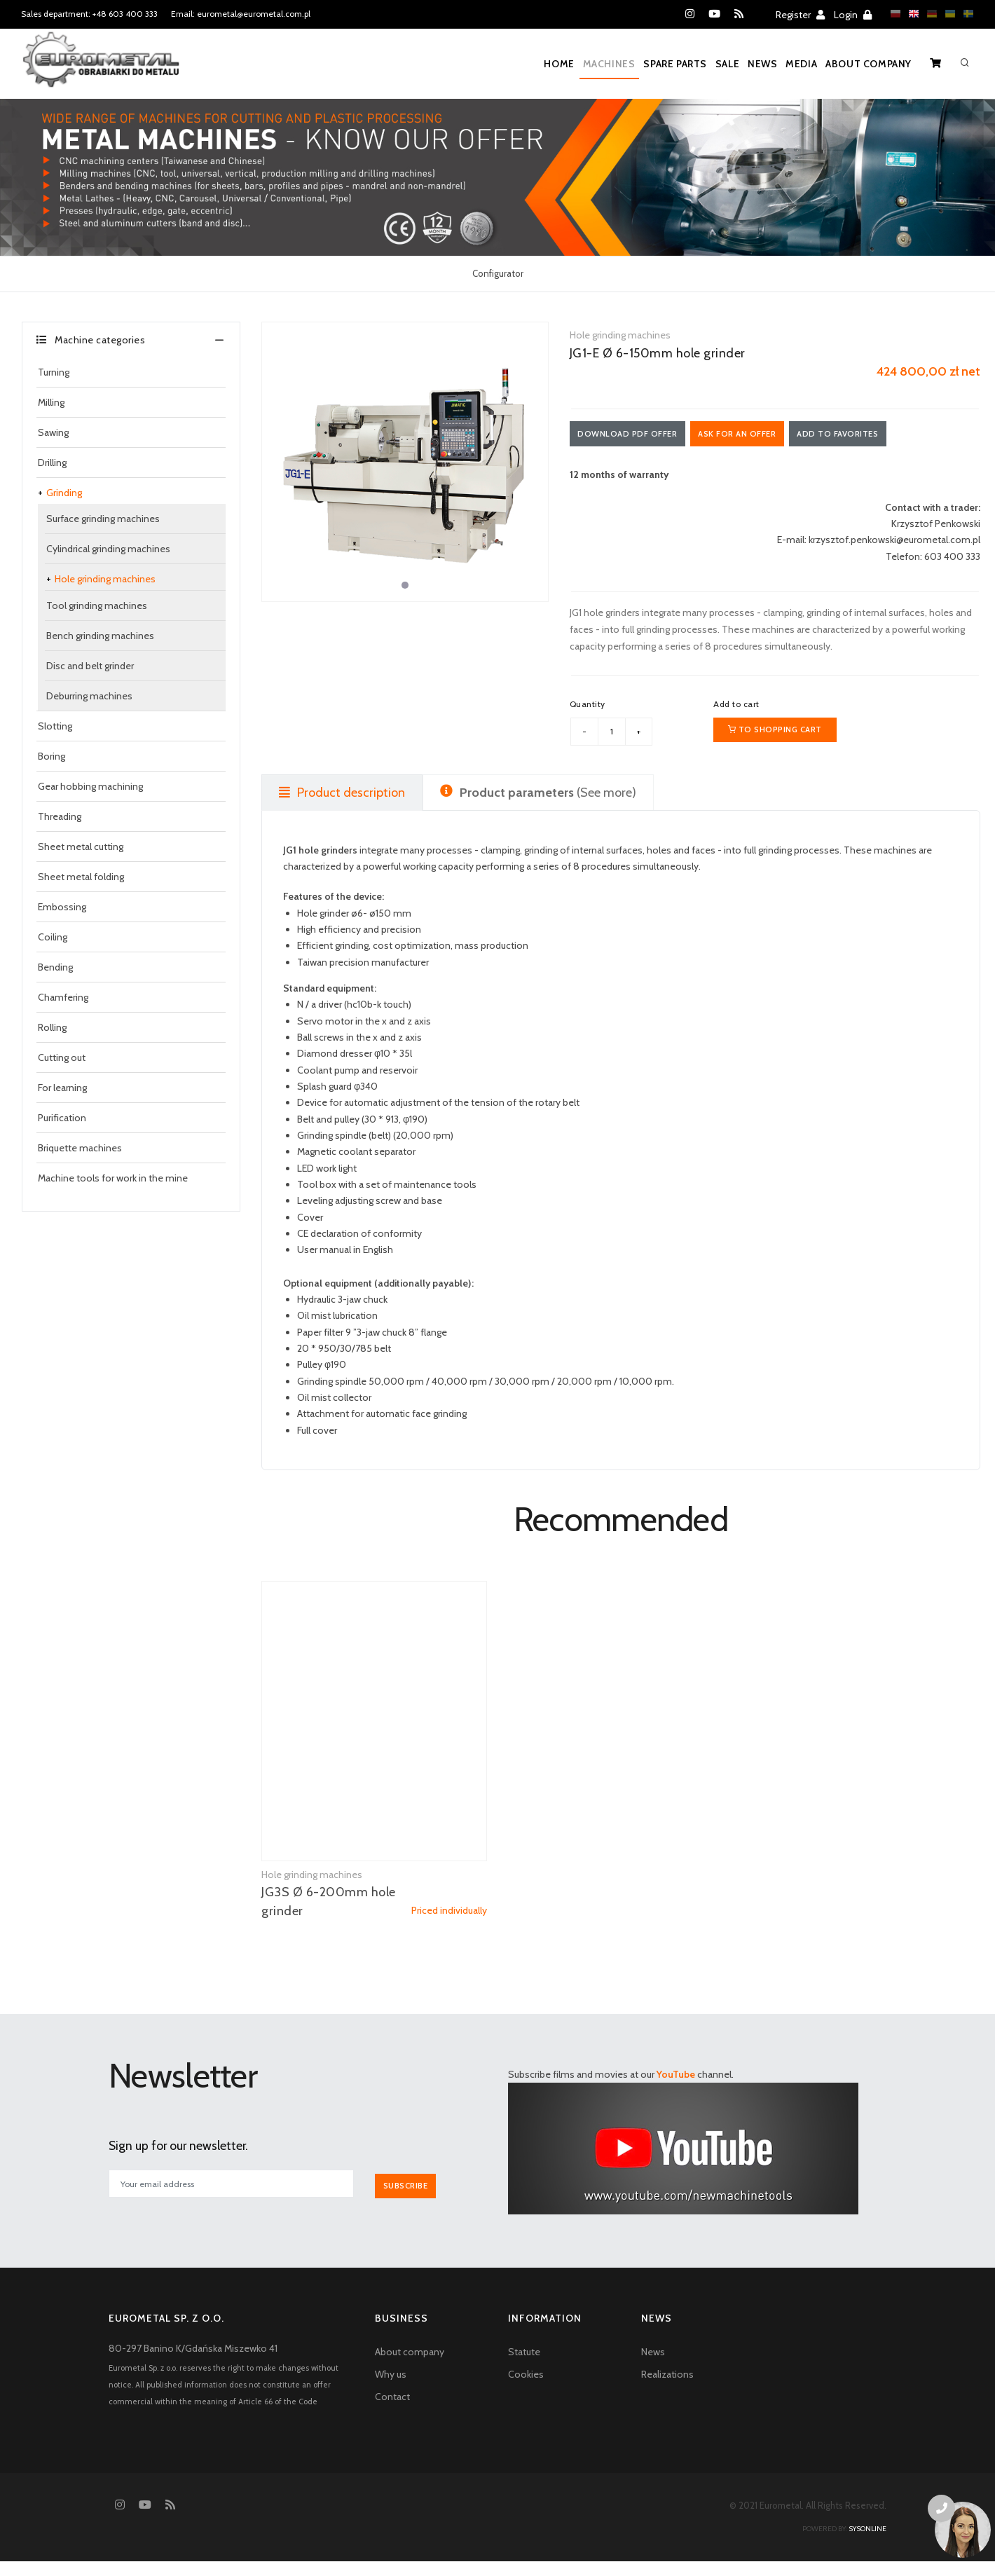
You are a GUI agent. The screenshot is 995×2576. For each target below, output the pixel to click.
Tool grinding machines (96, 605)
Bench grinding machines (100, 635)
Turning (53, 372)
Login (853, 14)
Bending (55, 967)
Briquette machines (80, 1148)
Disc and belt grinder (90, 665)
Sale (688, 63)
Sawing (53, 432)
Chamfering (63, 997)
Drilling (52, 462)
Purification (62, 1117)
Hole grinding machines (105, 579)
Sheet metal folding (81, 876)
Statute (524, 2366)
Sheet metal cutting (80, 846)
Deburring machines (89, 696)
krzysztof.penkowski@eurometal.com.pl (894, 543)
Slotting (55, 726)
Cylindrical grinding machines (108, 548)
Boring (51, 756)
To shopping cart (775, 739)
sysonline (867, 2543)
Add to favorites (868, 435)
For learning (62, 1087)
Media (785, 63)
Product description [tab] (342, 808)
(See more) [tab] (538, 808)
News (735, 63)
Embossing (62, 906)
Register (800, 14)
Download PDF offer (633, 435)
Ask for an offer (755, 435)
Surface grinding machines (103, 518)
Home (487, 63)
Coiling (52, 937)
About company (864, 63)
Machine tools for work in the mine (113, 1178)
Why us (390, 2389)
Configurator (497, 273)
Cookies (526, 2389)
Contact (392, 2411)
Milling (51, 402)
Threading (59, 816)
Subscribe (412, 2200)
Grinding (64, 492)
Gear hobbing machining (90, 786)
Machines (547, 63)
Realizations (667, 2389)
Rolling (52, 1027)
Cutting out (61, 1057)
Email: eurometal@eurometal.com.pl (240, 13)
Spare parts (625, 63)
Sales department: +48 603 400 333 (89, 13)
